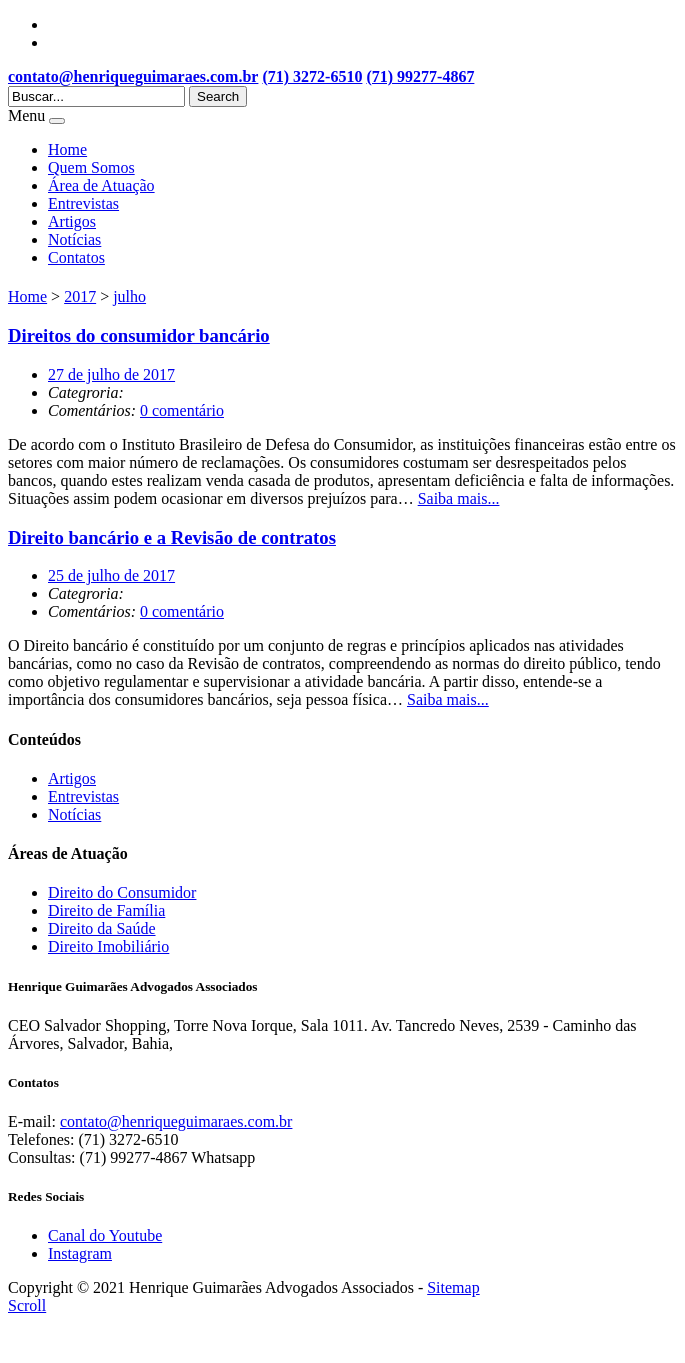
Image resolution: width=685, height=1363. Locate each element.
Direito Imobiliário (108, 946)
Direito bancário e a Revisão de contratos (172, 537)
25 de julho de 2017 (111, 575)
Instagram (80, 1253)
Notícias (74, 239)
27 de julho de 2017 (111, 374)
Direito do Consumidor (122, 892)
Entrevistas (83, 203)
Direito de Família (106, 910)
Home (67, 149)
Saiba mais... (459, 498)
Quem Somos (91, 167)
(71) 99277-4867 (420, 76)
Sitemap (453, 1287)
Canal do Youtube (105, 1235)
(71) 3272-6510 (312, 76)
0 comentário (182, 410)
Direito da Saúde (102, 928)
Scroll (27, 1305)
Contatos (76, 257)
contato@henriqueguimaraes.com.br (133, 76)
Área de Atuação (101, 185)
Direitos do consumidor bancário (139, 335)
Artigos (72, 221)
